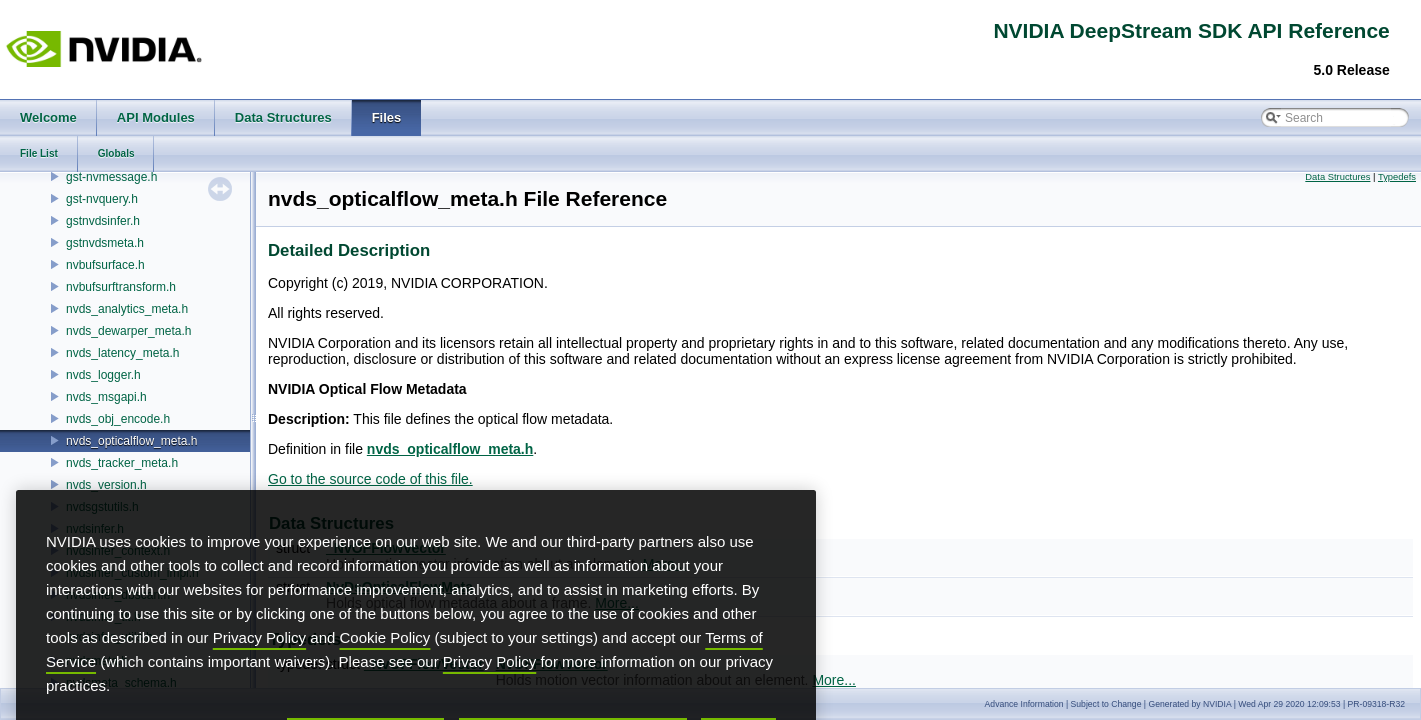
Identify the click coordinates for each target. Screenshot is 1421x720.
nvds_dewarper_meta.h (128, 331)
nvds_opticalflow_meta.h (131, 441)
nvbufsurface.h (105, 265)
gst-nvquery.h (102, 199)
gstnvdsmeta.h (105, 243)
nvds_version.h (106, 485)
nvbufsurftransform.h (121, 287)
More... (834, 680)
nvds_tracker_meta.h (122, 463)
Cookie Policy (385, 670)
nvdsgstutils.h (102, 507)
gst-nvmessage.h (111, 177)
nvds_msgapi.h (106, 397)
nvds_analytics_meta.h (127, 309)
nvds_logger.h (103, 375)
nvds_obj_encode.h (118, 419)
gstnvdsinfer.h (103, 221)
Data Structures (1337, 177)
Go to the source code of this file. (370, 479)
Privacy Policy (259, 670)
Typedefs (1397, 177)
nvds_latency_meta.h (122, 353)
